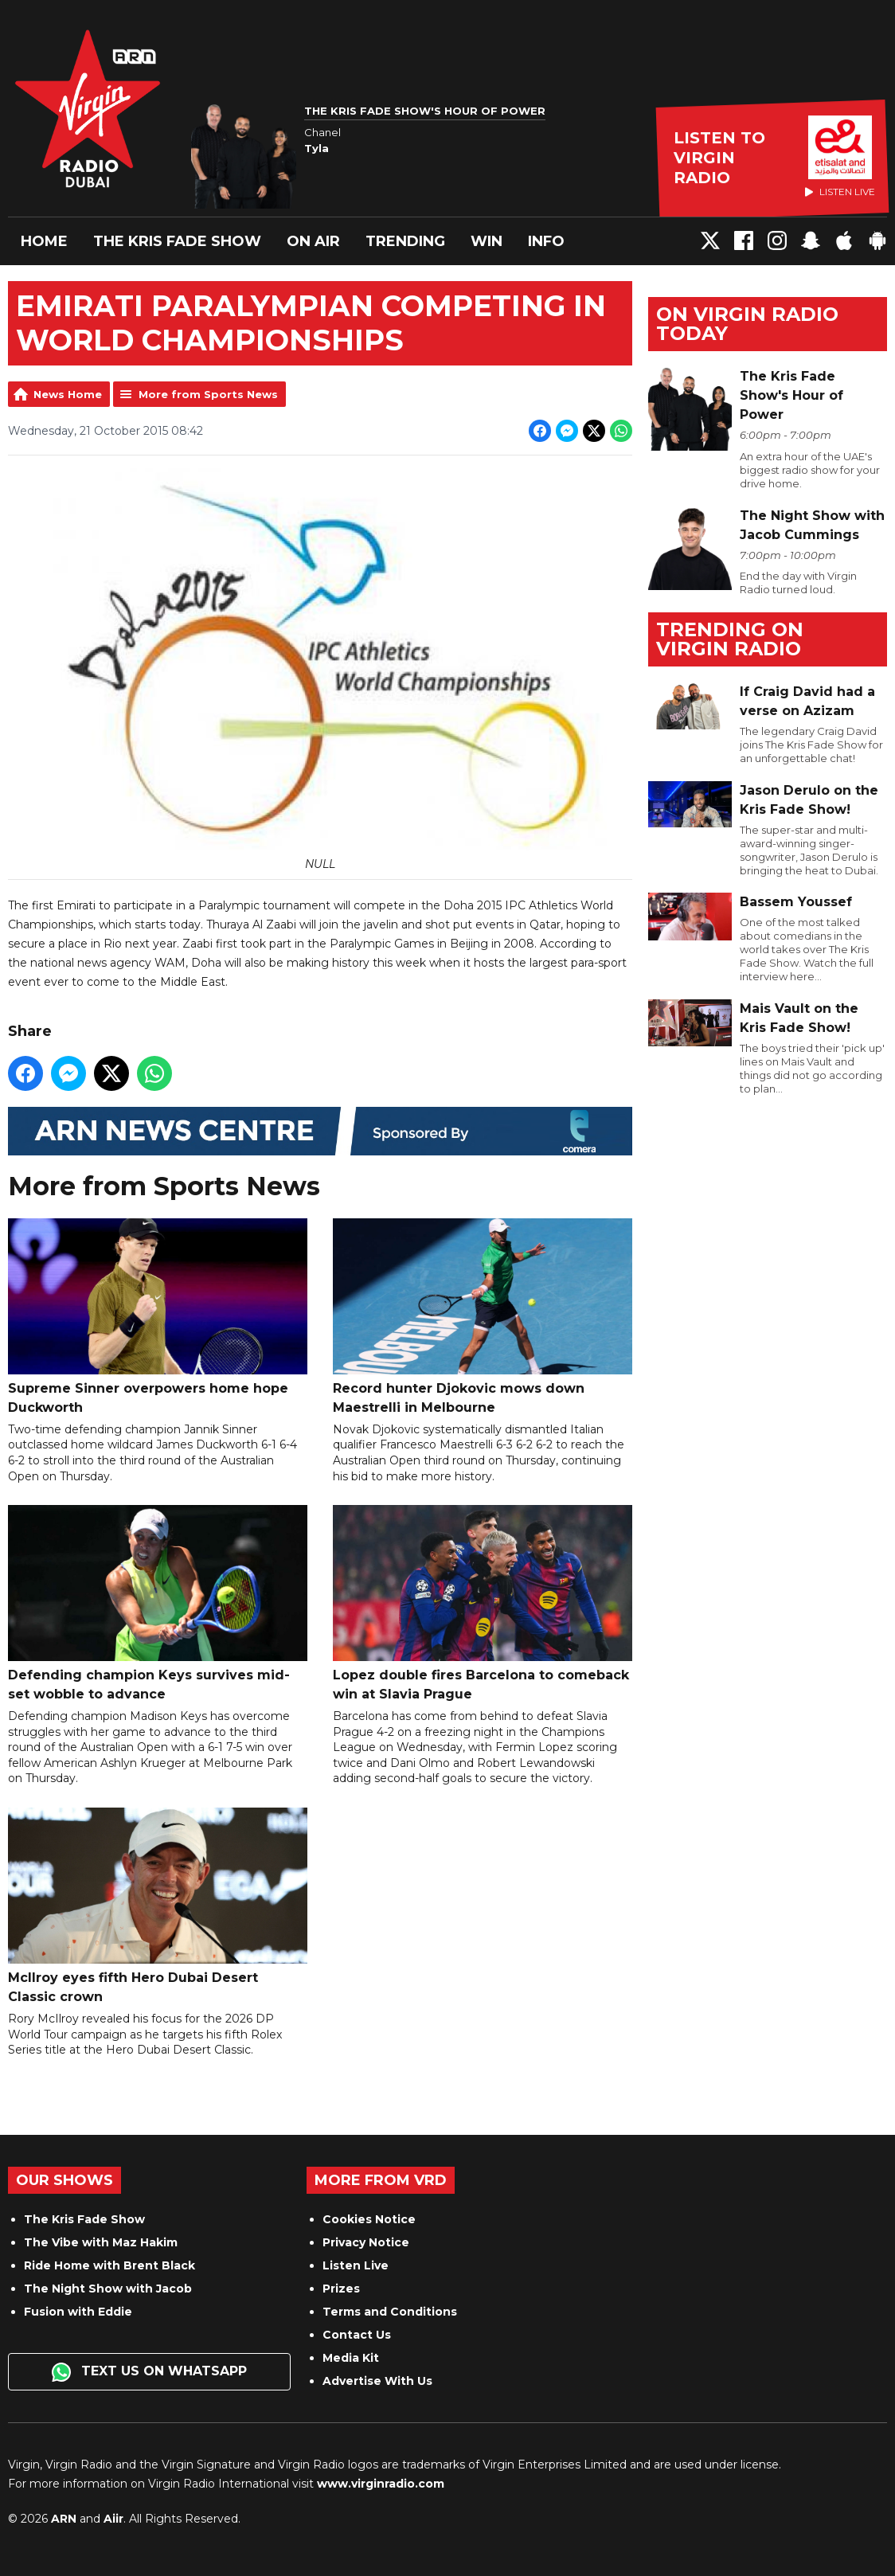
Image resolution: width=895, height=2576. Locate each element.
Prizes (341, 2288)
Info (546, 241)
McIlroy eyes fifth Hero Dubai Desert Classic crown (157, 1906)
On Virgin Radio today (747, 324)
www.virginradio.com (380, 2483)
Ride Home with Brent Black (109, 2265)
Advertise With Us (377, 2381)
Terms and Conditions (389, 2311)
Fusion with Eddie (78, 2311)
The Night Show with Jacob (108, 2288)
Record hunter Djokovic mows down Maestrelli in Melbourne (482, 1316)
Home (44, 241)
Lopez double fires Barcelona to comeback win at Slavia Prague (482, 1604)
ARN (63, 2519)
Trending (405, 241)
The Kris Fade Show (177, 241)
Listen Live (355, 2265)
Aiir (113, 2519)
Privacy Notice (365, 2242)
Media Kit (350, 2358)
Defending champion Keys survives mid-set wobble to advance (157, 1604)
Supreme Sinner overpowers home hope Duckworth (157, 1316)
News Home (67, 394)
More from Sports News (208, 394)
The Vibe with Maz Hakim (101, 2242)
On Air (313, 241)
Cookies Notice (369, 2219)
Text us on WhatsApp (149, 2372)
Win (486, 241)
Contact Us (356, 2335)
